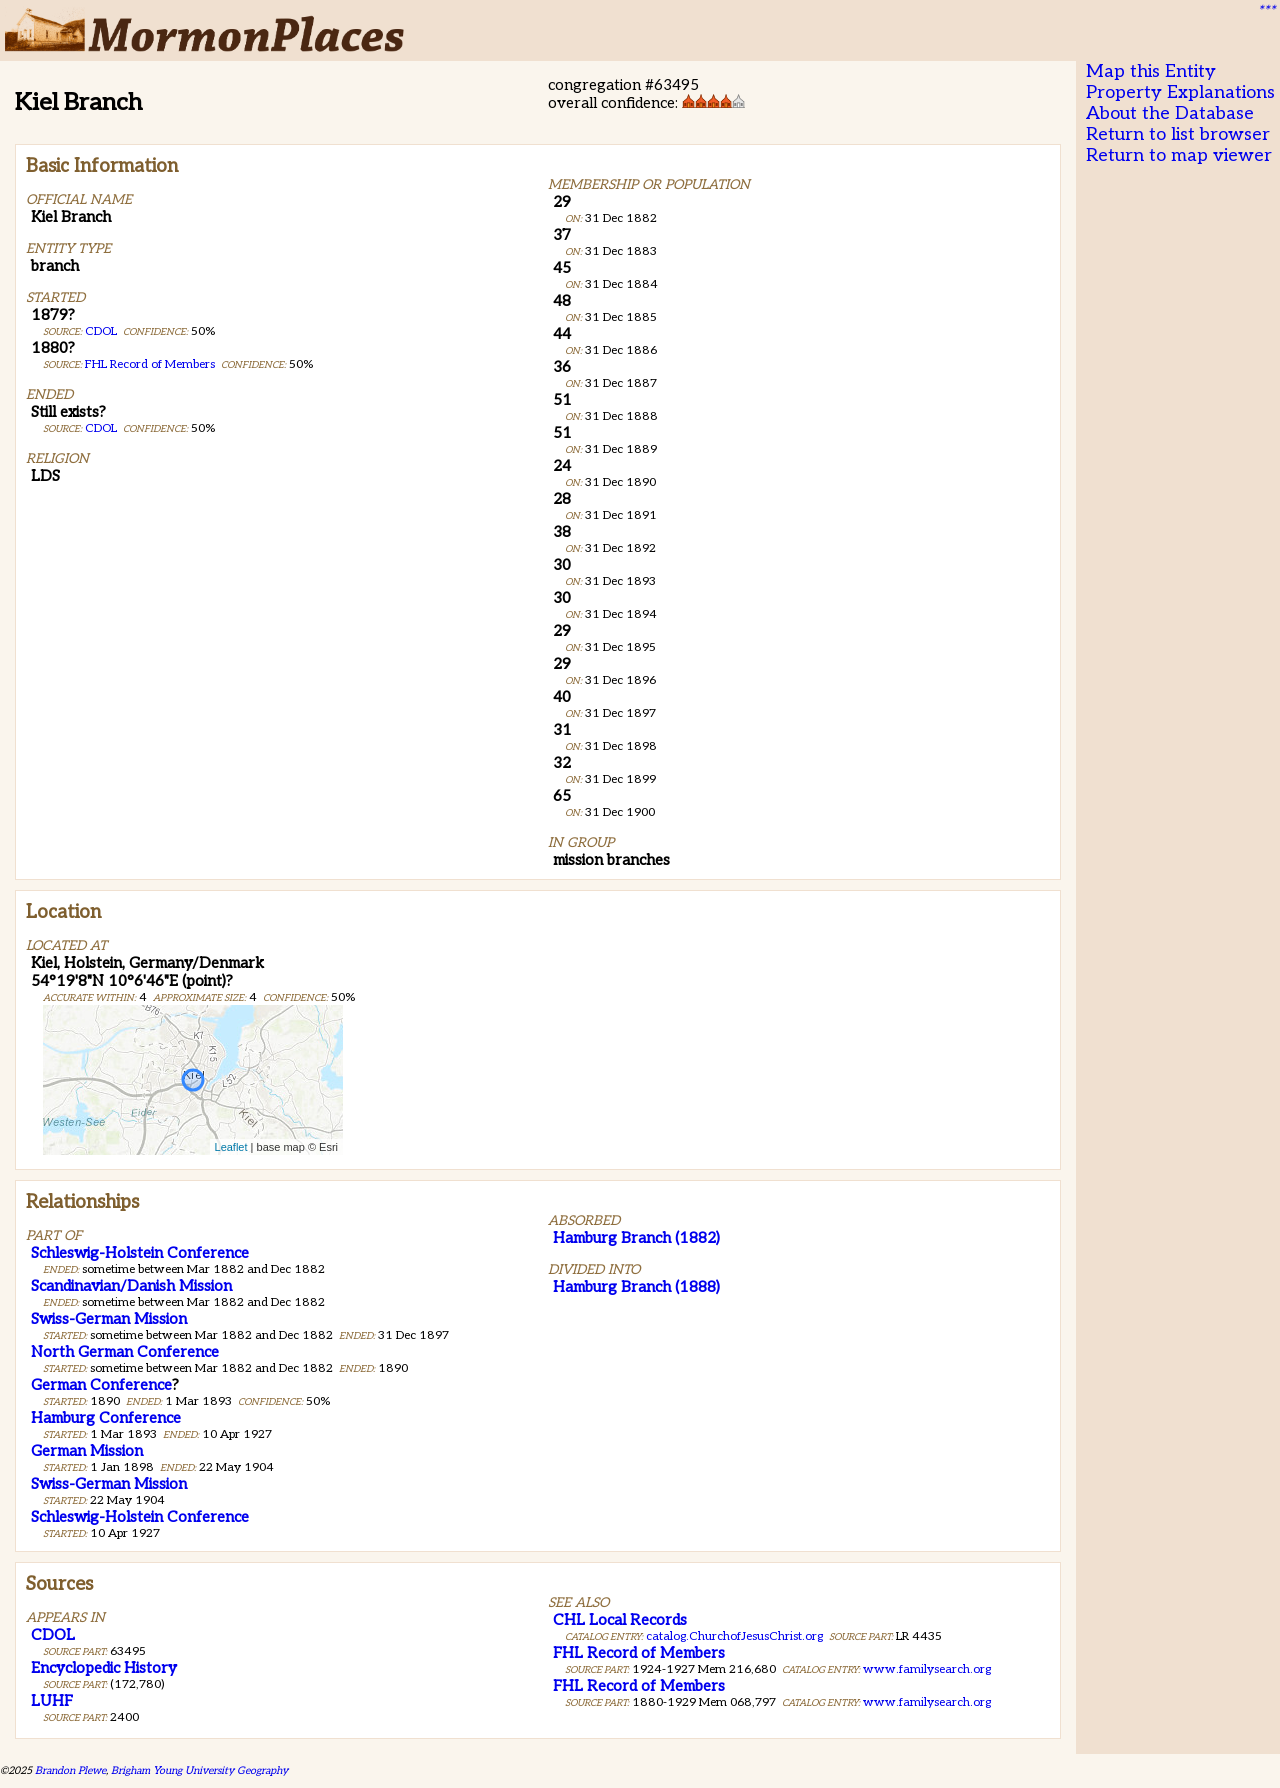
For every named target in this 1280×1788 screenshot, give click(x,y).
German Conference (101, 1385)
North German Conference (125, 1352)
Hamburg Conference (106, 1418)
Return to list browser (1178, 134)
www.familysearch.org (927, 1669)
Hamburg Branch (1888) (636, 1287)
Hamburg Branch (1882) (636, 1238)
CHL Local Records (620, 1620)
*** (1266, 11)
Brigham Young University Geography (199, 1770)
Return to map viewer (1179, 155)
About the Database (1170, 113)
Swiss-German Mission (109, 1319)
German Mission (87, 1451)
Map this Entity (1151, 71)
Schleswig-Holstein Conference (140, 1253)
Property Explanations (1180, 92)
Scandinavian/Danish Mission (131, 1286)
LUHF (52, 1701)
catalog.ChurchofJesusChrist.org (734, 1636)
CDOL (101, 331)
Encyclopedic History (104, 1668)
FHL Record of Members (150, 364)
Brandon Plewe (70, 1770)
